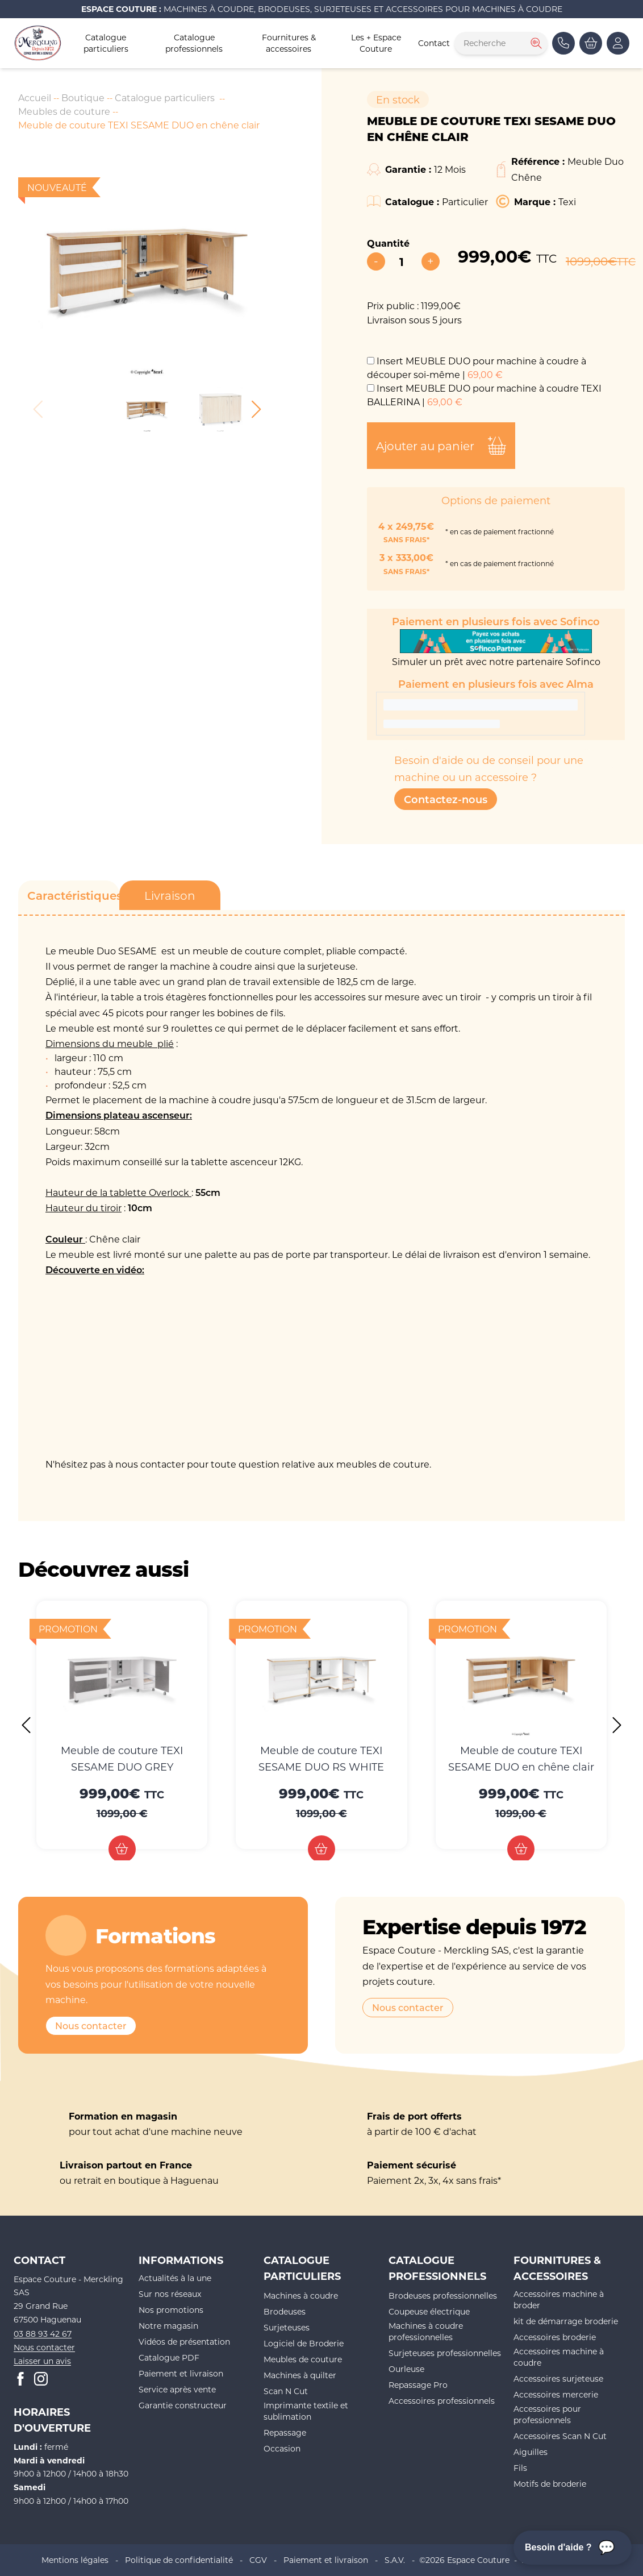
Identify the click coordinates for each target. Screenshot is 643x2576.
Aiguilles (530, 2451)
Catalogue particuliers (105, 43)
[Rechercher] (535, 43)
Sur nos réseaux (170, 2293)
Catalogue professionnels (194, 43)
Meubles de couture (64, 111)
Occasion (282, 2448)
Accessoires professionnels (442, 2400)
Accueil (34, 97)
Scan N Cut (286, 2391)
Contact (434, 43)
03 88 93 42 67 (43, 2333)
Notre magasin (168, 2325)
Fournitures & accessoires (289, 43)
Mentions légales (74, 2559)
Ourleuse (406, 2368)
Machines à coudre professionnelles (426, 2331)
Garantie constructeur (183, 2405)
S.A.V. (395, 2559)
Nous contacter (91, 2025)
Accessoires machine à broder (558, 2299)
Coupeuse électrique (429, 2311)
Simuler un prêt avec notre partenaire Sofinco (496, 648)
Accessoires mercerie (555, 2394)
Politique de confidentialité (179, 2559)
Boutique (83, 97)
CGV (258, 2559)
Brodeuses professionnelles (443, 2295)
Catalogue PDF (169, 2357)
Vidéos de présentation (184, 2341)
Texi (567, 201)
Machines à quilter (300, 2375)
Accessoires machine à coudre (558, 2357)
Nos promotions (171, 2309)
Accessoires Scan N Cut (560, 2435)
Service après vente (177, 2389)
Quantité (388, 243)
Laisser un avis (42, 2360)
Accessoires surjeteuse (558, 2378)
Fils (520, 2467)
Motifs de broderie (549, 2483)
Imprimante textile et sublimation (306, 2411)
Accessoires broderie (554, 2337)
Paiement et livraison (181, 2373)
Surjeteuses (287, 2327)
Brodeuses (285, 2311)
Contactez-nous (445, 799)
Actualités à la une (175, 2277)
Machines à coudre (301, 2295)
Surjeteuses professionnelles (445, 2353)
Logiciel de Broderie (304, 2343)
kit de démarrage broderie (565, 2321)
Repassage (285, 2432)
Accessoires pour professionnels (547, 2414)
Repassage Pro (418, 2384)
